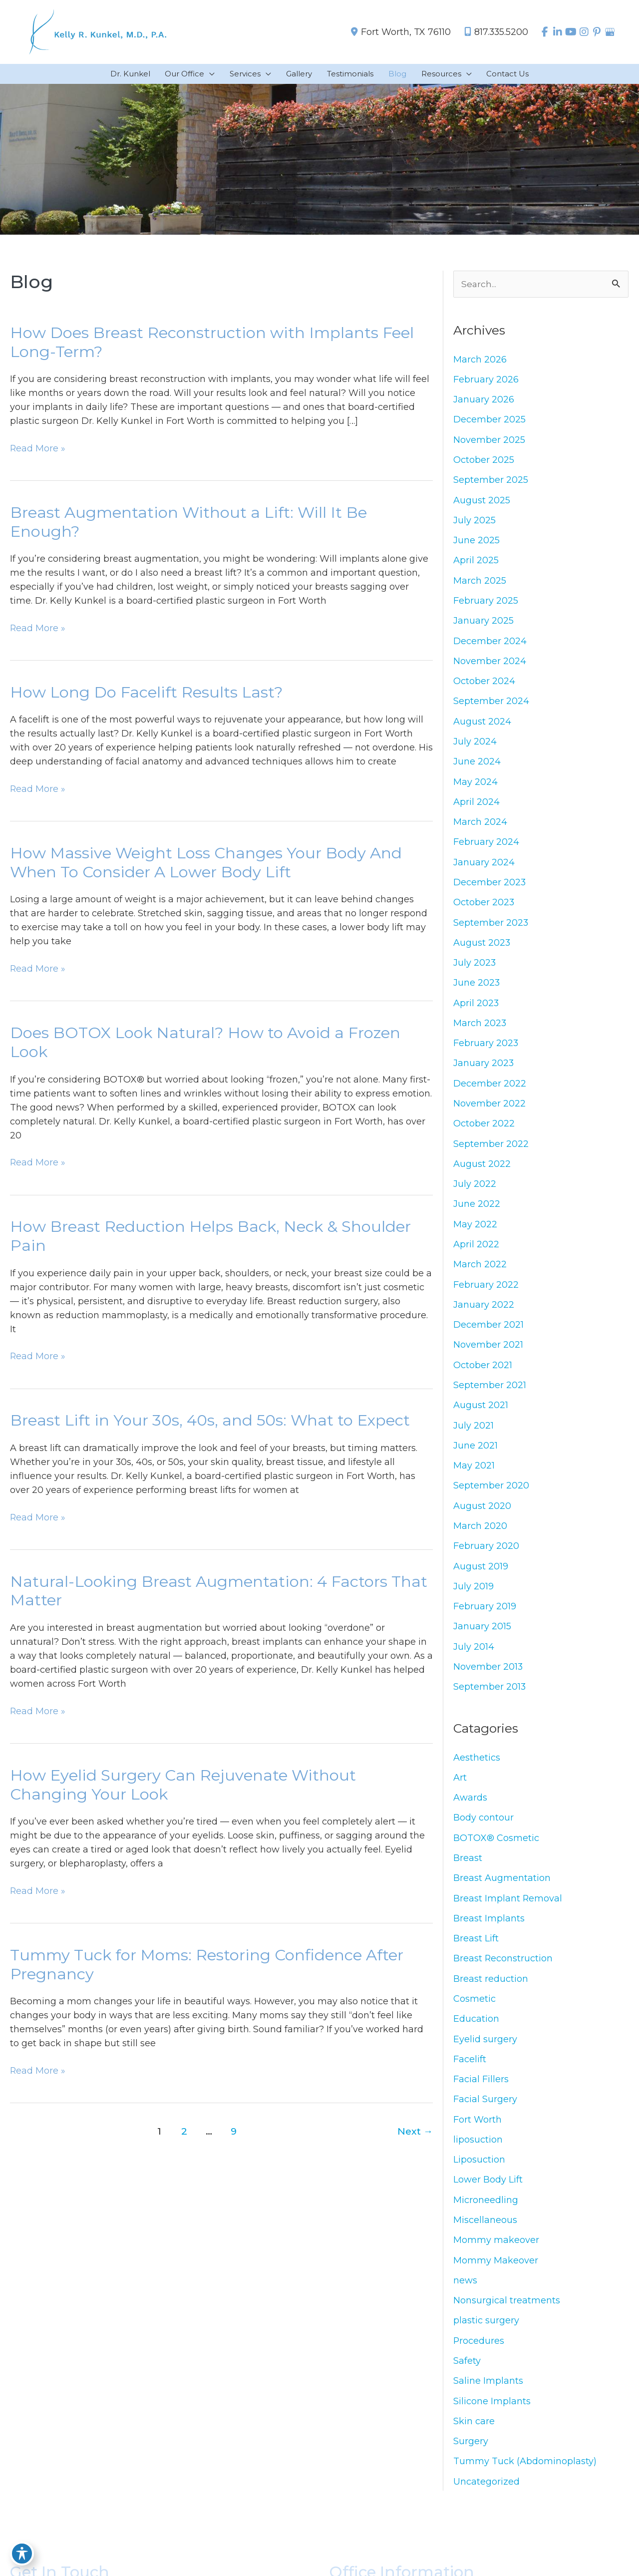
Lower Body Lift (488, 2190)
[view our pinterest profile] (596, 32)
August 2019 (480, 1573)
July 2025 (474, 522)
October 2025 (483, 461)
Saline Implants (488, 2392)
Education (476, 2028)
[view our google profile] (610, 32)
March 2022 (480, 1270)
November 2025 (489, 441)
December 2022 (489, 1088)
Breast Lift (476, 1947)
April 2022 (476, 1250)
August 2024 (482, 724)
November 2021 (488, 1351)
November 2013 (488, 1674)
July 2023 (474, 967)
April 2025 (476, 562)
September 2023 (491, 926)
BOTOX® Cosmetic (496, 1846)
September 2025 (490, 481)
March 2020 (480, 1533)
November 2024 (489, 663)
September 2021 (489, 1391)
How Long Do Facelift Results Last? (146, 694)
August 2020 (482, 1512)
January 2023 (483, 1068)
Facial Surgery (485, 2109)
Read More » (38, 449)
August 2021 (480, 1412)
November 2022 (489, 1108)
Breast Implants (489, 1927)
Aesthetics (476, 1766)
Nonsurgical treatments (506, 2311)
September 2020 (491, 1492)
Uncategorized (486, 2494)
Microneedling (485, 2211)
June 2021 (475, 1452)
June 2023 (476, 987)
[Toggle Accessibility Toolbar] (22, 2554)
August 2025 (481, 501)
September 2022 (491, 1148)
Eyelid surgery (485, 2049)
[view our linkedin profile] (556, 32)
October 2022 (484, 1128)
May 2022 (475, 1229)
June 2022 (476, 1209)
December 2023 (489, 886)
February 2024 (486, 845)
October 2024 (484, 684)
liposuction (478, 2150)
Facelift (469, 2069)
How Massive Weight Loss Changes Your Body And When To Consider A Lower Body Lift (206, 865)
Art (460, 1786)
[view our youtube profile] (569, 32)
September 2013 (489, 1695)
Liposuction (479, 2170)
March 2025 (479, 582)
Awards (470, 1806)
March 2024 (480, 825)
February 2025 (485, 603)
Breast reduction (490, 1988)
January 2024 (484, 865)
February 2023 (486, 1048)
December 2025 (489, 420)
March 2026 (480, 360)
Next (415, 2138)
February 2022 (486, 1290)
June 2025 (476, 542)
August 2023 (482, 946)
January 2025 (483, 623)
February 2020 (486, 1553)
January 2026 (483, 400)
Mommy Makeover (495, 2271)
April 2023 (476, 1007)
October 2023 (484, 906)
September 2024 (491, 704)
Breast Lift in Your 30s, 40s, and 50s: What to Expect (210, 1425)
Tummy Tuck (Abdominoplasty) (525, 2473)
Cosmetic (474, 2008)
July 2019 (473, 1593)
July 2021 (473, 1432)
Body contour (483, 1826)
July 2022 (474, 1189)
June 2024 (477, 764)
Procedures (479, 2352)
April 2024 (476, 805)
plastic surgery (486, 2332)
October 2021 (482, 1371)
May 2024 (475, 784)
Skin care (474, 2433)
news (465, 2291)
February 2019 (484, 1614)
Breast (467, 1866)
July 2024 (475, 744)
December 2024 (490, 643)
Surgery (470, 2453)
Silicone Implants (492, 2413)
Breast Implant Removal (508, 1907)
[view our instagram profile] (583, 32)
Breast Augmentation (502, 1887)
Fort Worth (477, 2130)
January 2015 (482, 1634)
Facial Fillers (481, 2089)
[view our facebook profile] (542, 32)
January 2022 (483, 1310)
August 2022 (482, 1169)
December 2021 (488, 1331)
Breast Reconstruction (503, 1968)
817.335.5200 (491, 32)
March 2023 (480, 1027)
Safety (467, 2372)
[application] (209, 75)
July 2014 (473, 1654)
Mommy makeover (496, 2251)
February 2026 (486, 380)
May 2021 (474, 1472)
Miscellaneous (485, 2230)
